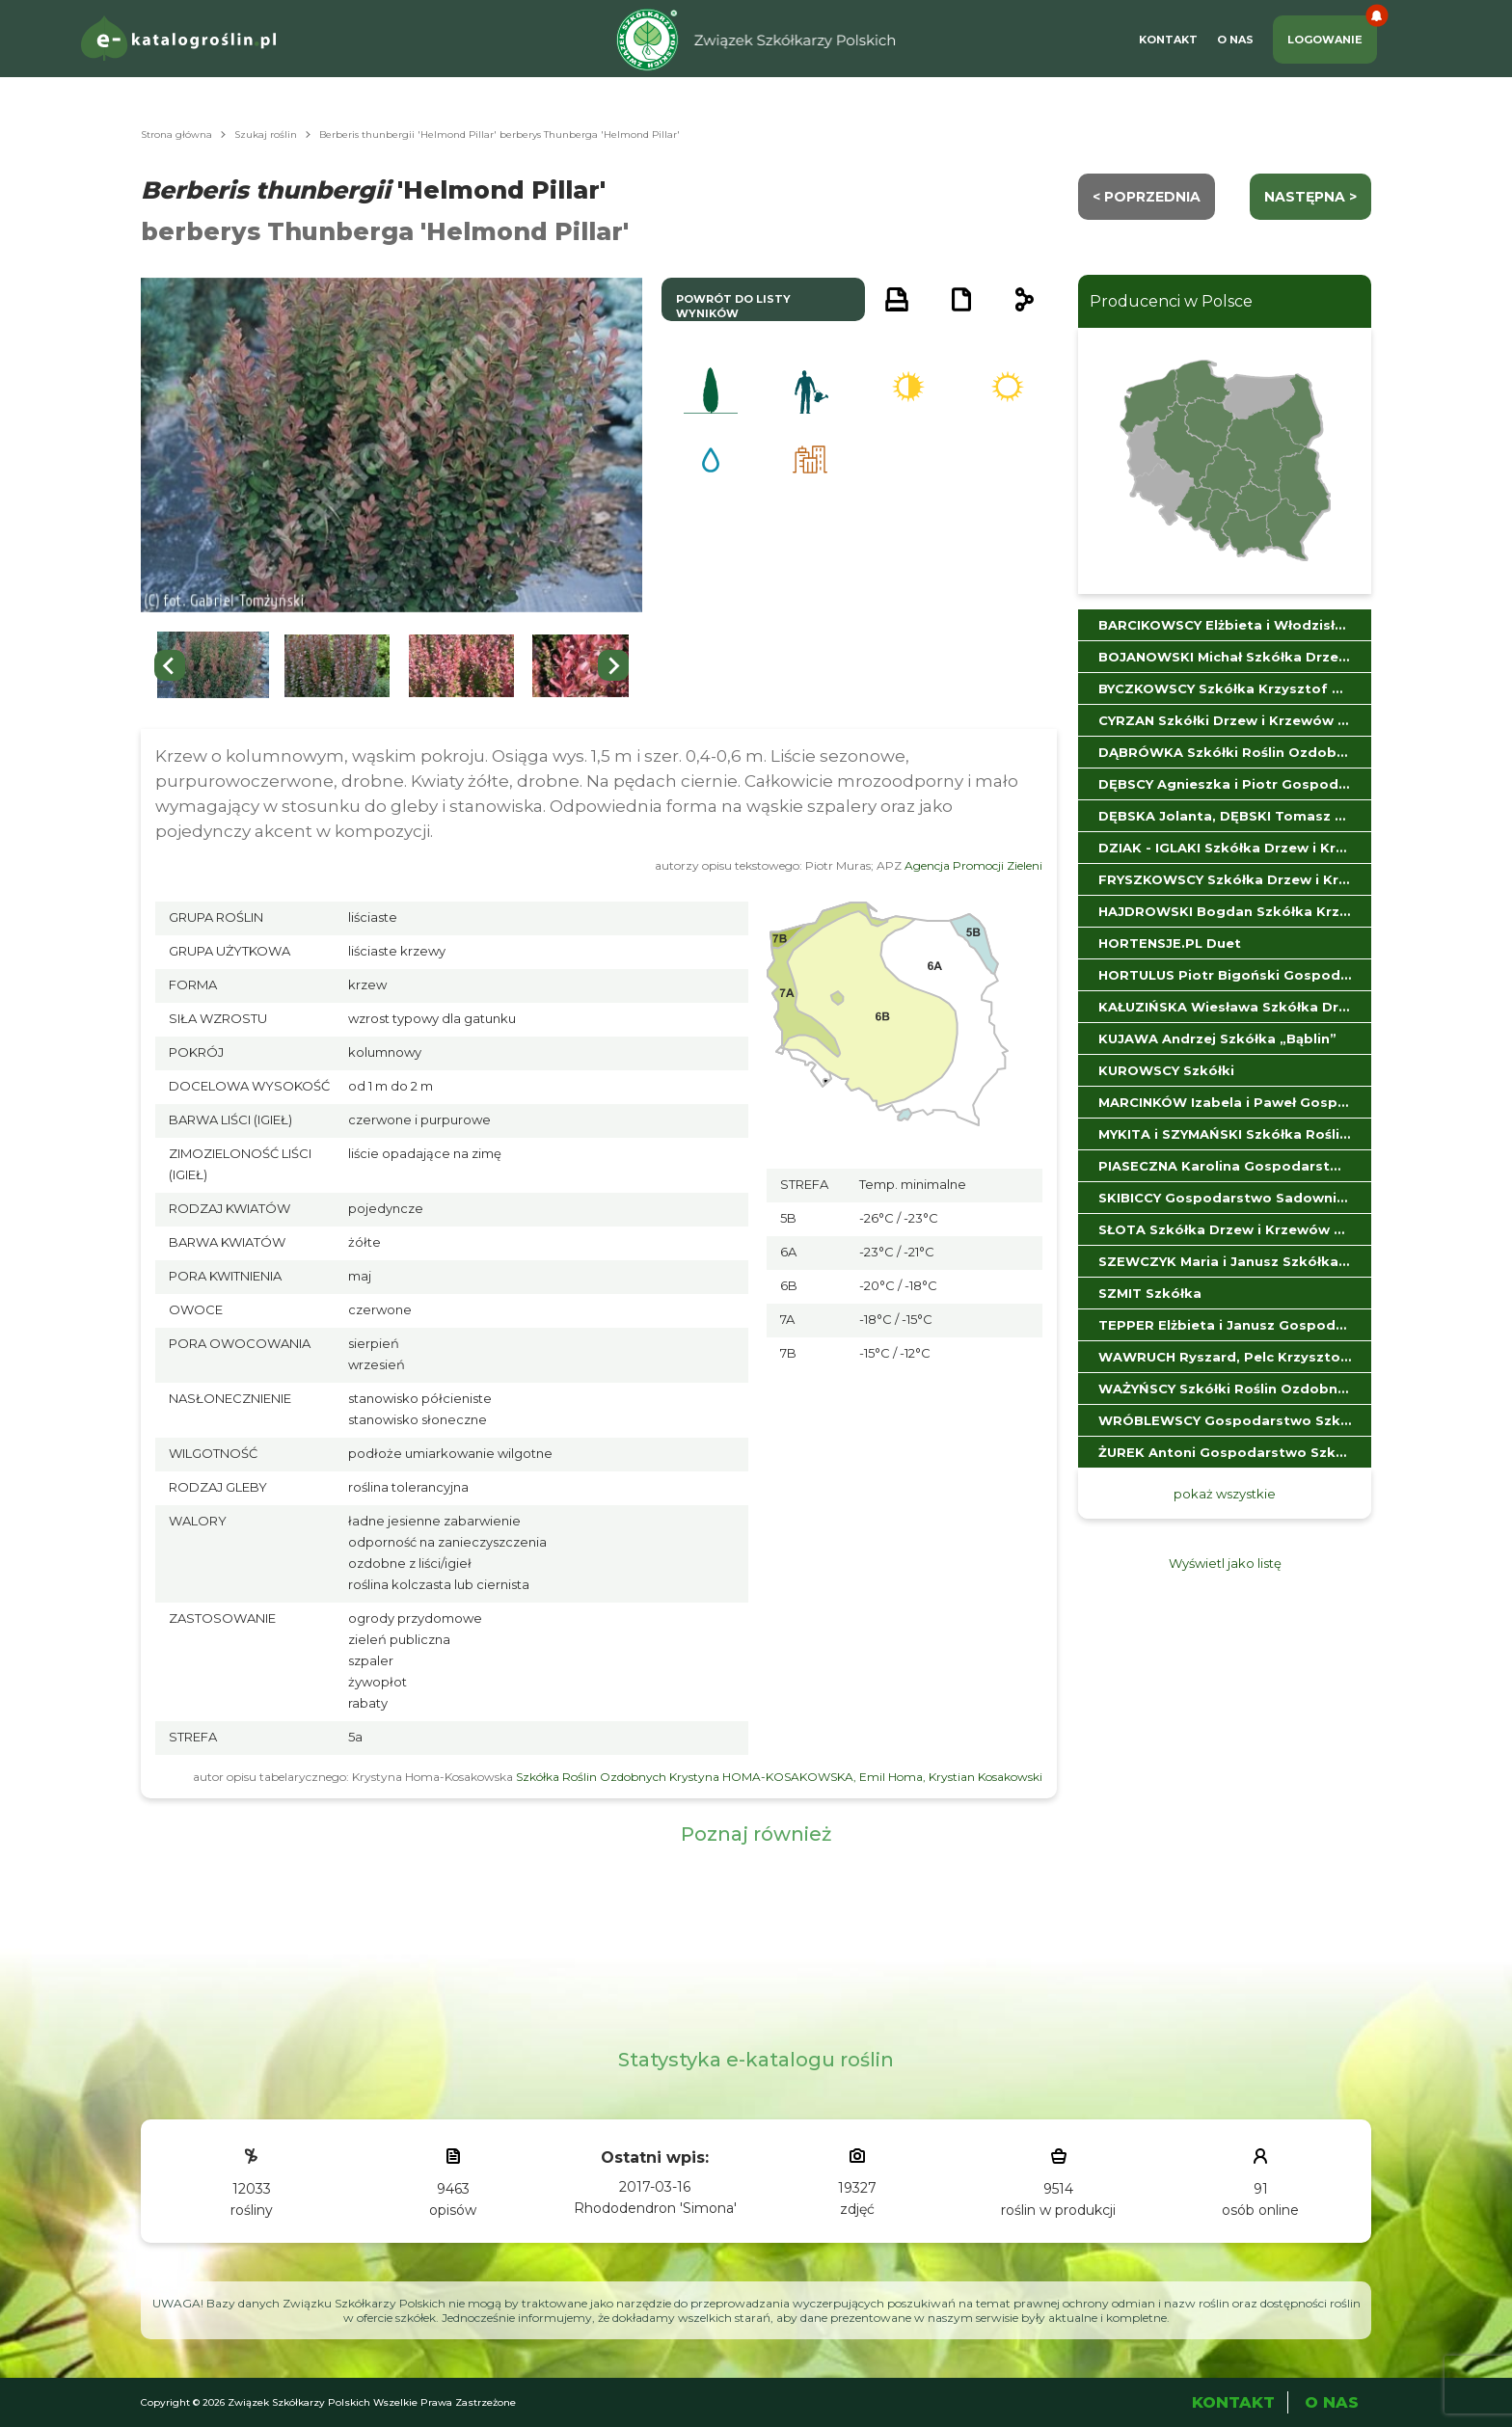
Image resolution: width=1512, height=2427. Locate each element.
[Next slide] (613, 665)
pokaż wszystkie (1225, 1493)
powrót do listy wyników (733, 306)
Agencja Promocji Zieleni (973, 865)
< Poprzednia (1147, 196)
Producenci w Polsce (1171, 301)
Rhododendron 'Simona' (655, 2208)
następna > (1310, 196)
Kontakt (1168, 39)
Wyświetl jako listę (1225, 1563)
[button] (213, 666)
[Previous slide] (169, 665)
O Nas (1235, 39)
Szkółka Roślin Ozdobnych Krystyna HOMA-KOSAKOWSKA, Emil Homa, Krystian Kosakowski (779, 1776)
